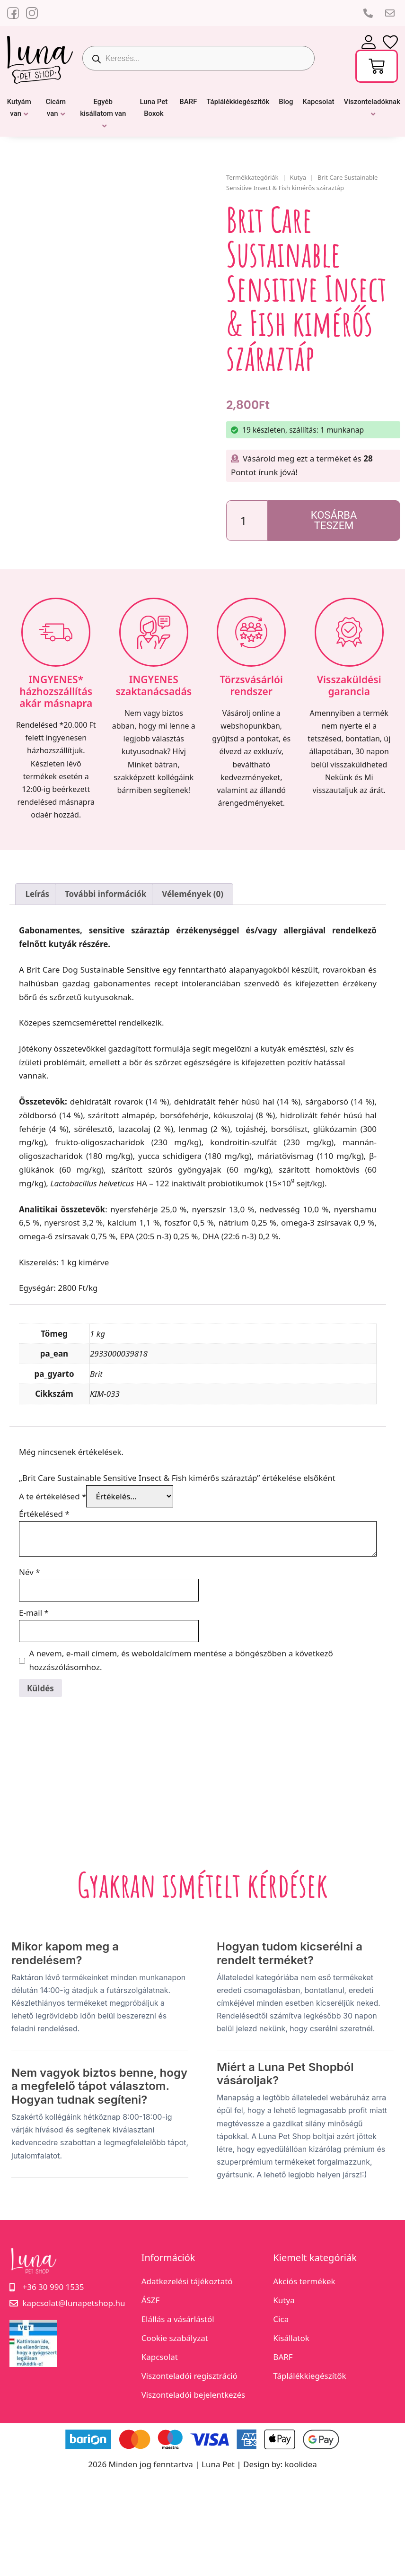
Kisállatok (291, 2337)
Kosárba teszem (334, 520)
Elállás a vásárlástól (177, 2319)
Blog (286, 101)
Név (29, 1571)
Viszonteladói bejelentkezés (193, 2394)
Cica (281, 2319)
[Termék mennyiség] (246, 520)
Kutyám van (19, 107)
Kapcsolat (319, 101)
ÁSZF (150, 2300)
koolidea (301, 2464)
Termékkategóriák (252, 177)
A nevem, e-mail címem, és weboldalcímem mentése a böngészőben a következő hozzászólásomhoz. (181, 1660)
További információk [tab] (106, 893)
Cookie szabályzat (174, 2337)
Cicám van (55, 107)
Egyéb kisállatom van (103, 107)
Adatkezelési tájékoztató (187, 2281)
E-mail (34, 1612)
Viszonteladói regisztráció (189, 2375)
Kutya (298, 177)
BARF (188, 101)
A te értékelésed (52, 1496)
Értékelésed (44, 1513)
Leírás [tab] (37, 893)
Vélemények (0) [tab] (192, 893)
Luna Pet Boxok (153, 107)
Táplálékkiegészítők (237, 101)
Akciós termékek (304, 2281)
